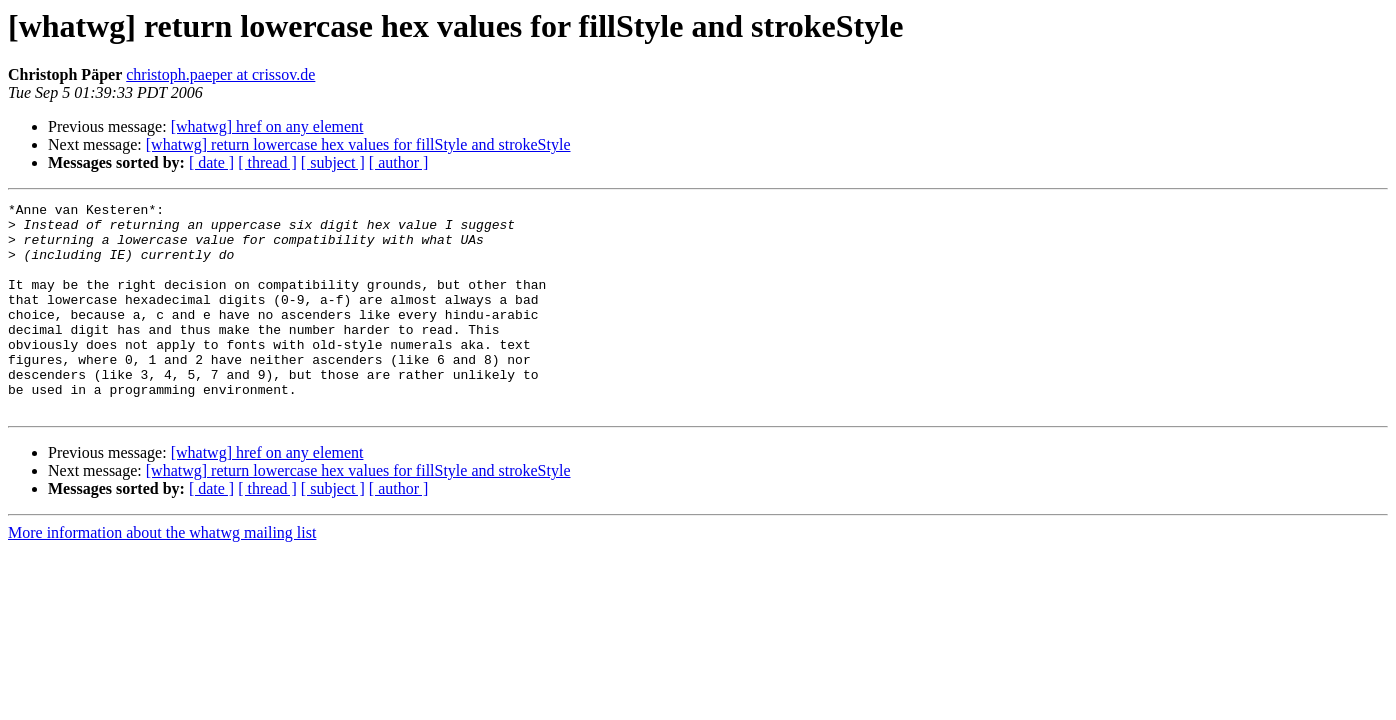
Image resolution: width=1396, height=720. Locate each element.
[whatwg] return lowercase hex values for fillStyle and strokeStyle (358, 144)
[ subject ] (333, 162)
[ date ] (211, 162)
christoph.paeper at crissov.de (220, 74)
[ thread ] (267, 162)
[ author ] (399, 162)
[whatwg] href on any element (267, 126)
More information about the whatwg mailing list (162, 574)
